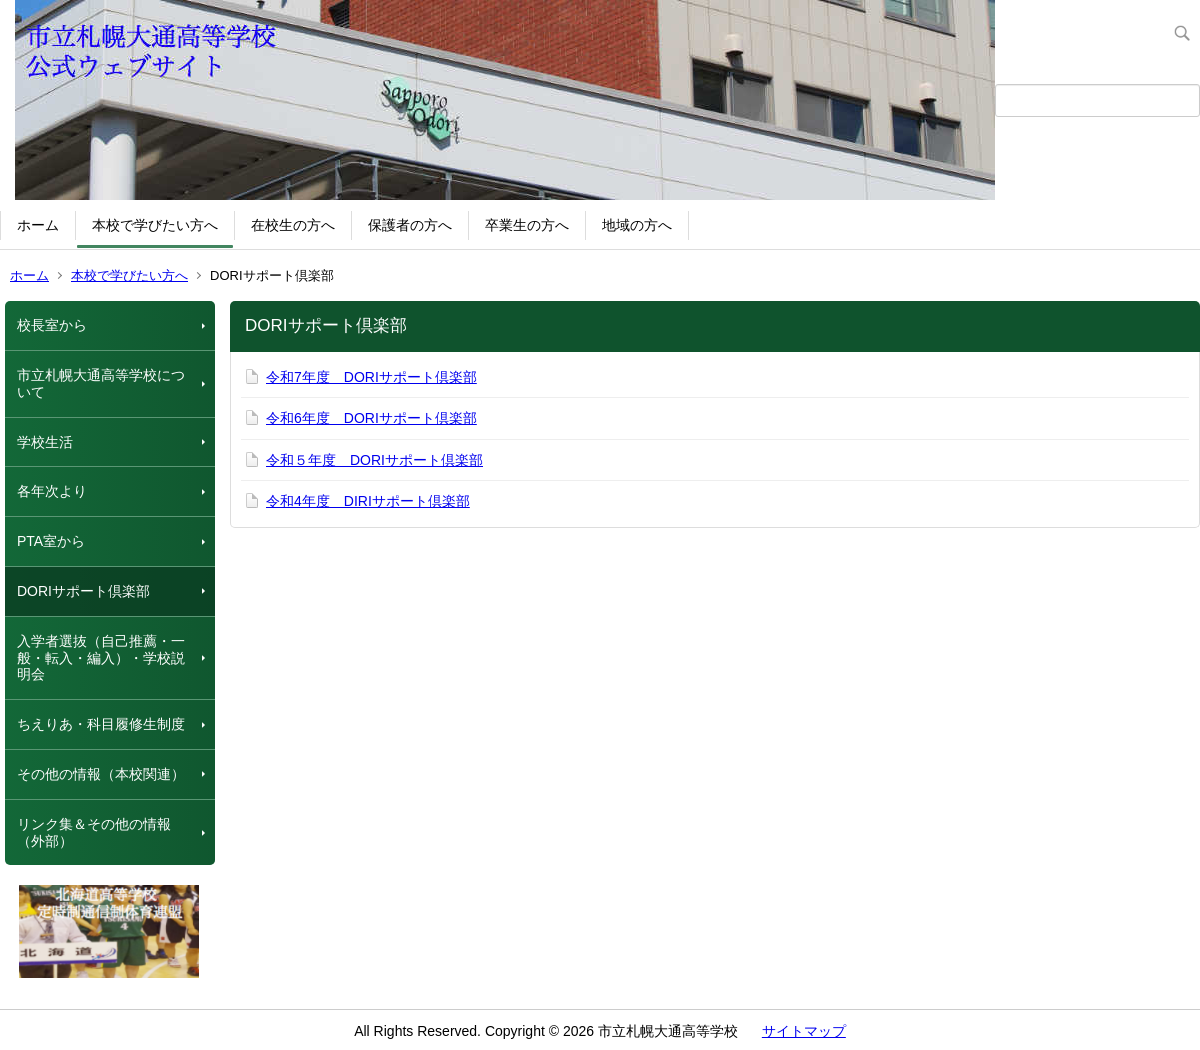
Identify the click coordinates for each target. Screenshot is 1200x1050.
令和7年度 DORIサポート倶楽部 (371, 377)
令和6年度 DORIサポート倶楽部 (371, 418)
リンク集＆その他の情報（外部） (94, 832)
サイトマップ (804, 1031)
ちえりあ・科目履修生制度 (101, 724)
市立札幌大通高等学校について (101, 383)
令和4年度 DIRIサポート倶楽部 (368, 501)
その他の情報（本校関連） (101, 774)
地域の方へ (637, 225)
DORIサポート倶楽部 (83, 591)
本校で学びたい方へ (155, 225)
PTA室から (51, 541)
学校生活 (45, 442)
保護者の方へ (410, 225)
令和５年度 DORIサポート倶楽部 (374, 460)
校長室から (52, 325)
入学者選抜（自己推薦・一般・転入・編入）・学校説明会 (101, 658)
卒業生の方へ (527, 225)
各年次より (52, 491)
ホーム (38, 225)
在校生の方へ (293, 225)
